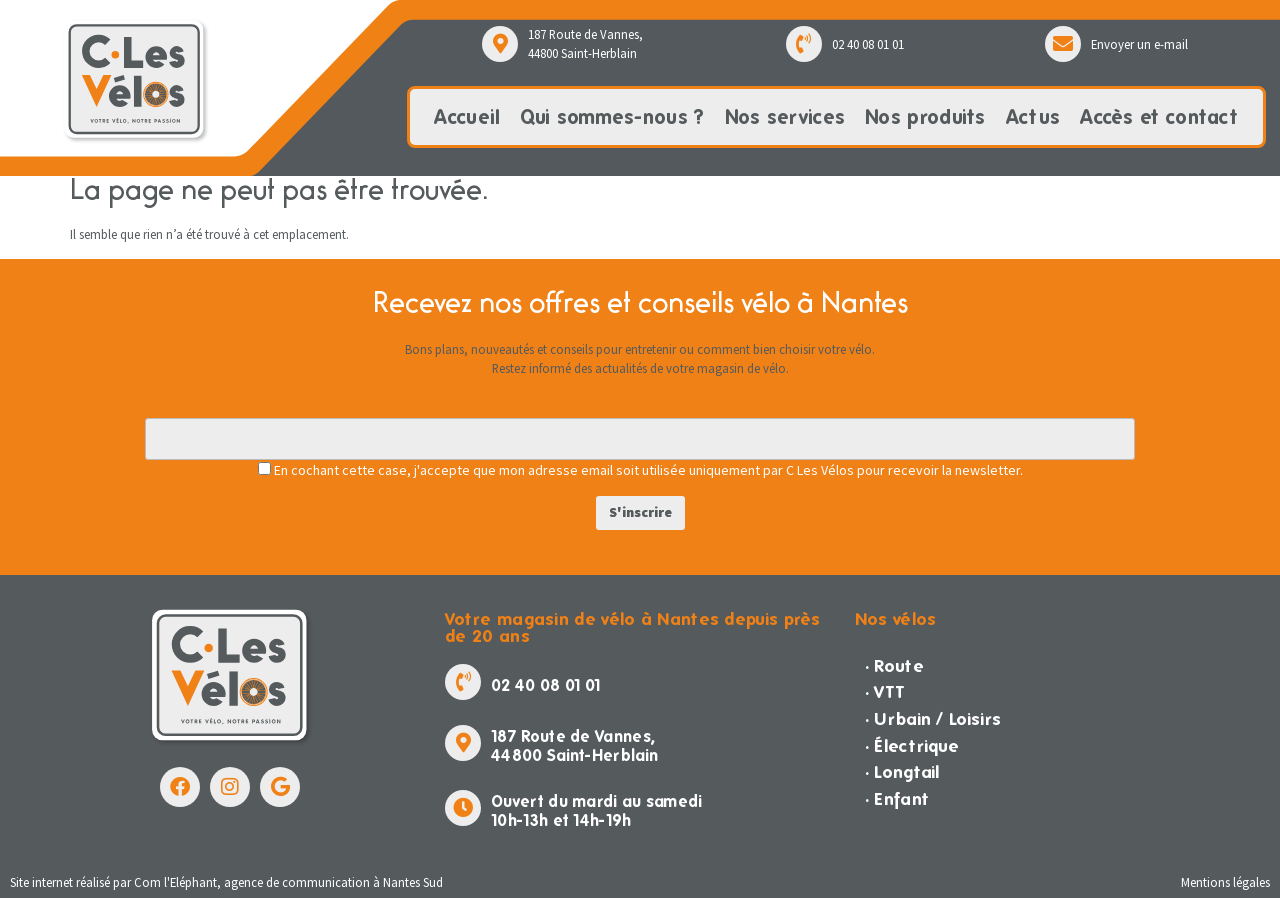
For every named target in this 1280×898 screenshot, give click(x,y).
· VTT (885, 691)
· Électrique (912, 745)
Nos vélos (896, 618)
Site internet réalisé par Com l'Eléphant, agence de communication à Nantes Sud (226, 882)
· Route (894, 665)
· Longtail (902, 771)
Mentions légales (1225, 882)
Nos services (785, 117)
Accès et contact (1159, 117)
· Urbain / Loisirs (933, 718)
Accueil (467, 117)
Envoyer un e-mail (1139, 44)
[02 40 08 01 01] (804, 44)
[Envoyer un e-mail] (1063, 44)
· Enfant (897, 798)
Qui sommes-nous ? (612, 117)
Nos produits (925, 117)
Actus (1033, 117)
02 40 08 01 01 (868, 44)
